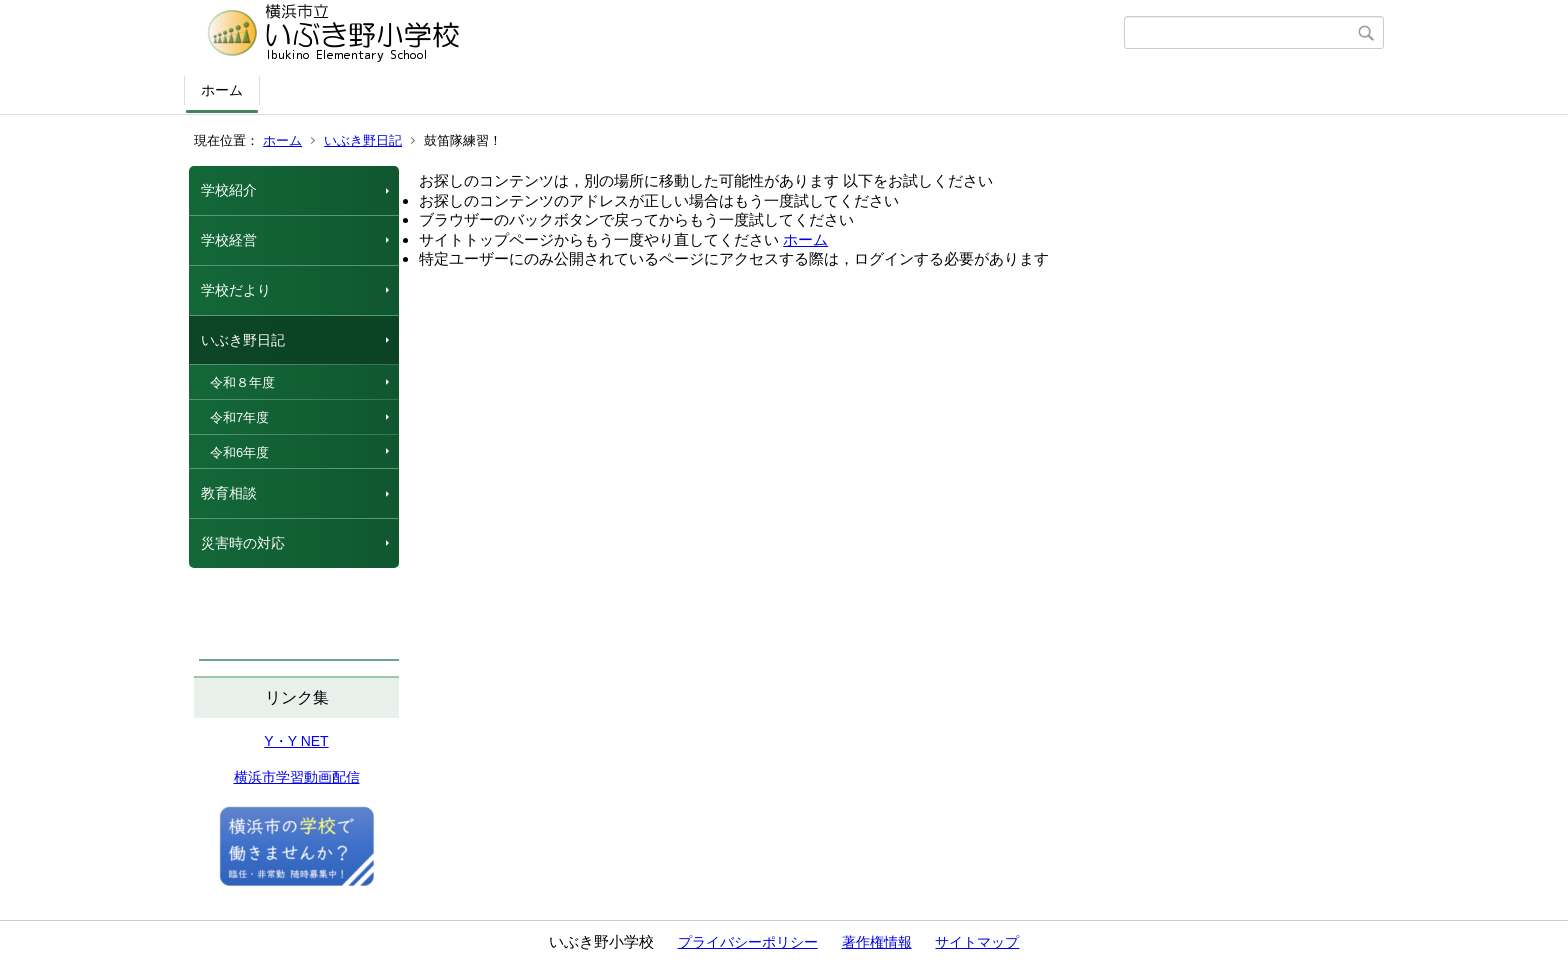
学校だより (236, 290)
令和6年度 (239, 452)
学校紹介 (229, 190)
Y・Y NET (296, 741)
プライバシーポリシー (748, 942)
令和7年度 (239, 417)
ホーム (222, 90)
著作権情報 (877, 942)
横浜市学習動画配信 (297, 777)
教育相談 (229, 493)
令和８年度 (242, 382)
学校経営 (229, 240)
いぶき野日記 (363, 140)
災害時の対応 (243, 543)
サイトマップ (977, 942)
